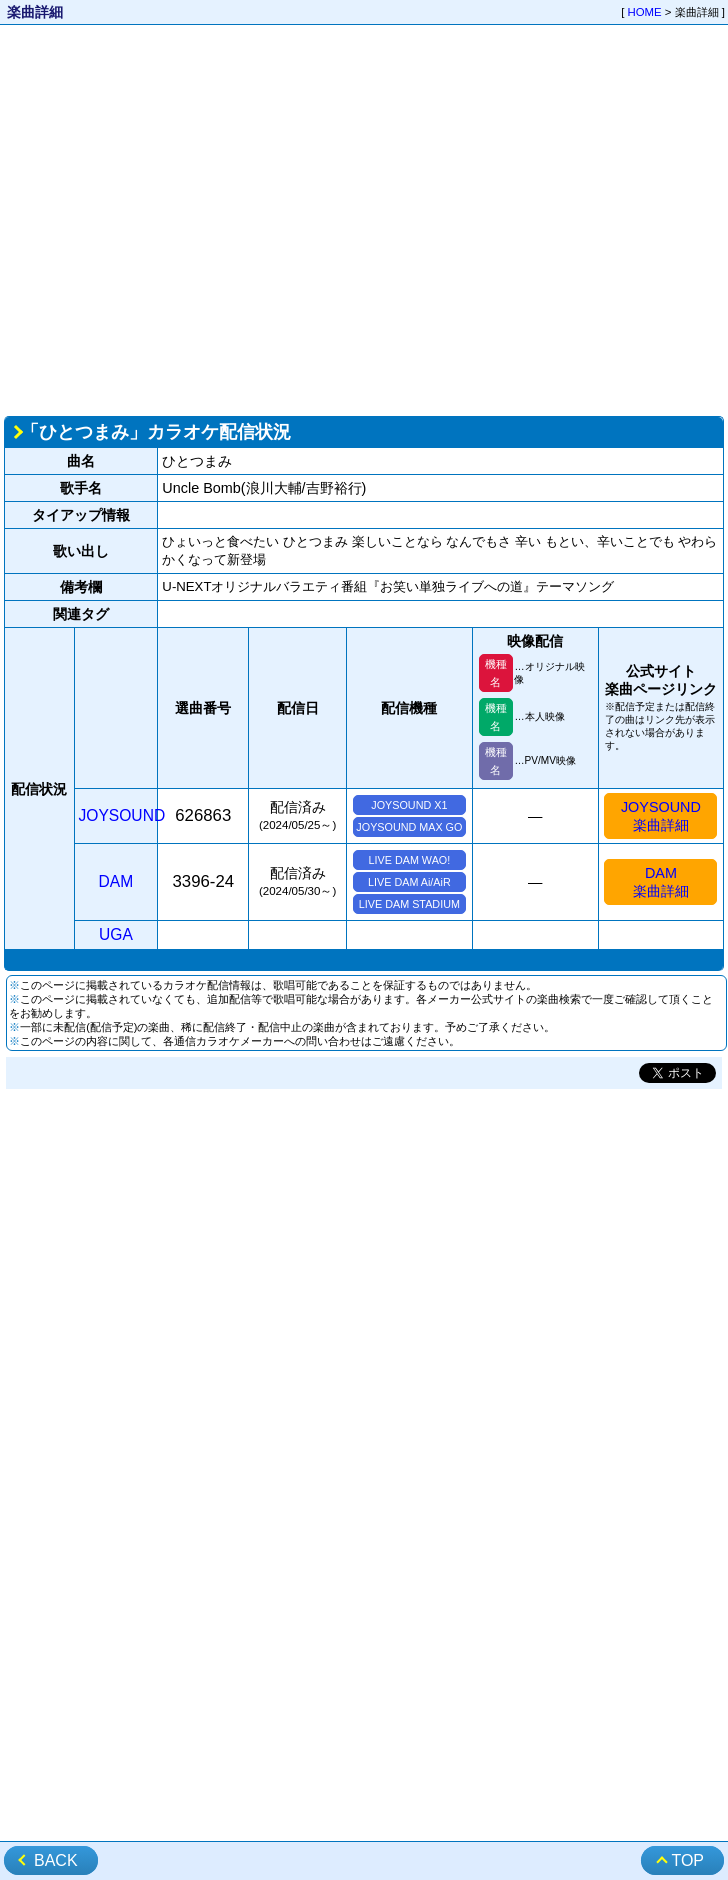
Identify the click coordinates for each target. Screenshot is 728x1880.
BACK (56, 1860)
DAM (116, 881)
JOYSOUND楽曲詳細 (661, 816)
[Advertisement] (187, 218)
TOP (687, 1860)
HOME (645, 12)
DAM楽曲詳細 (661, 882)
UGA (116, 934)
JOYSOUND (122, 815)
